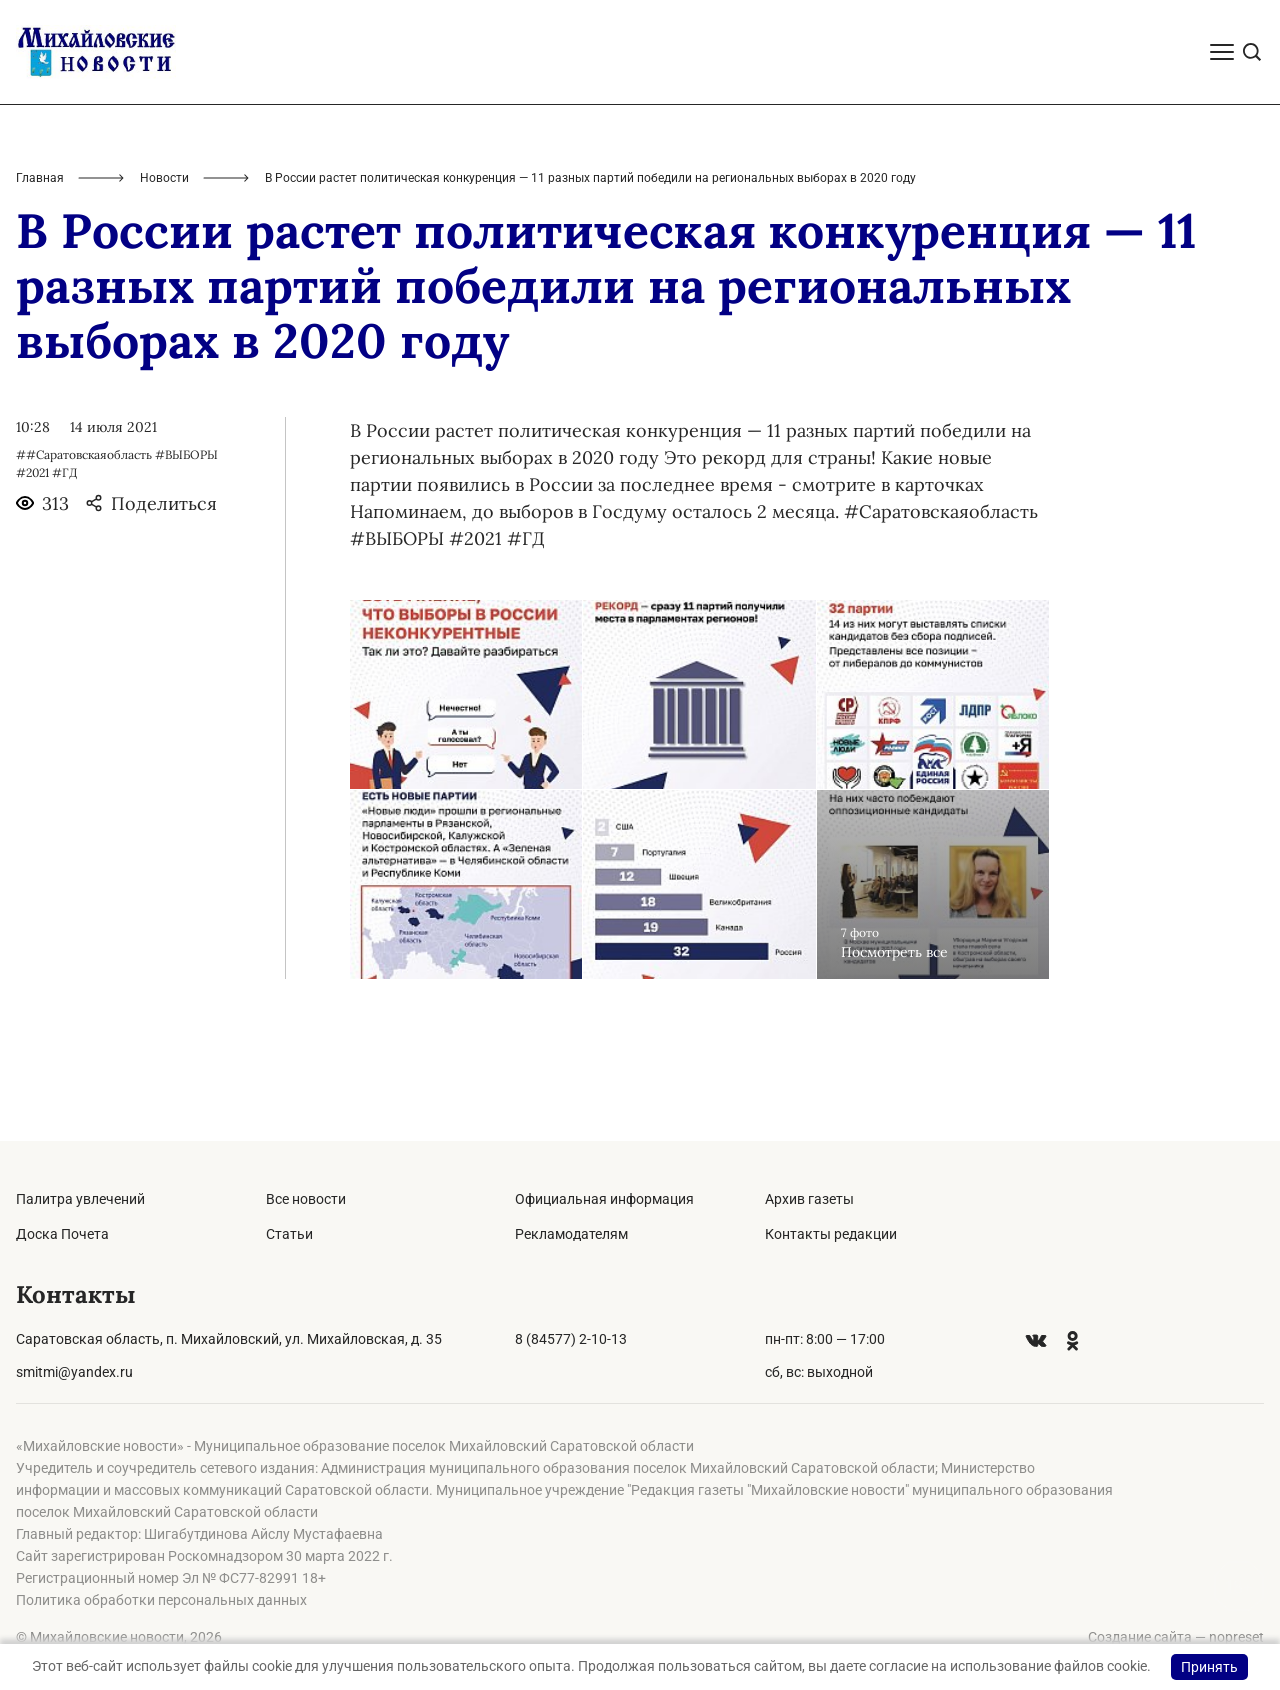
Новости (164, 276)
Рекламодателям (571, 1234)
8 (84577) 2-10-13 (571, 1339)
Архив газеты (809, 1199)
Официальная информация (604, 1199)
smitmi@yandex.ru (74, 1372)
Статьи (289, 1234)
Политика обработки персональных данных (161, 1600)
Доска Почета (62, 1234)
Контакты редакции (831, 1234)
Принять (1209, 1667)
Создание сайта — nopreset (1176, 1637)
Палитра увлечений (80, 1199)
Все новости (306, 1199)
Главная (40, 276)
